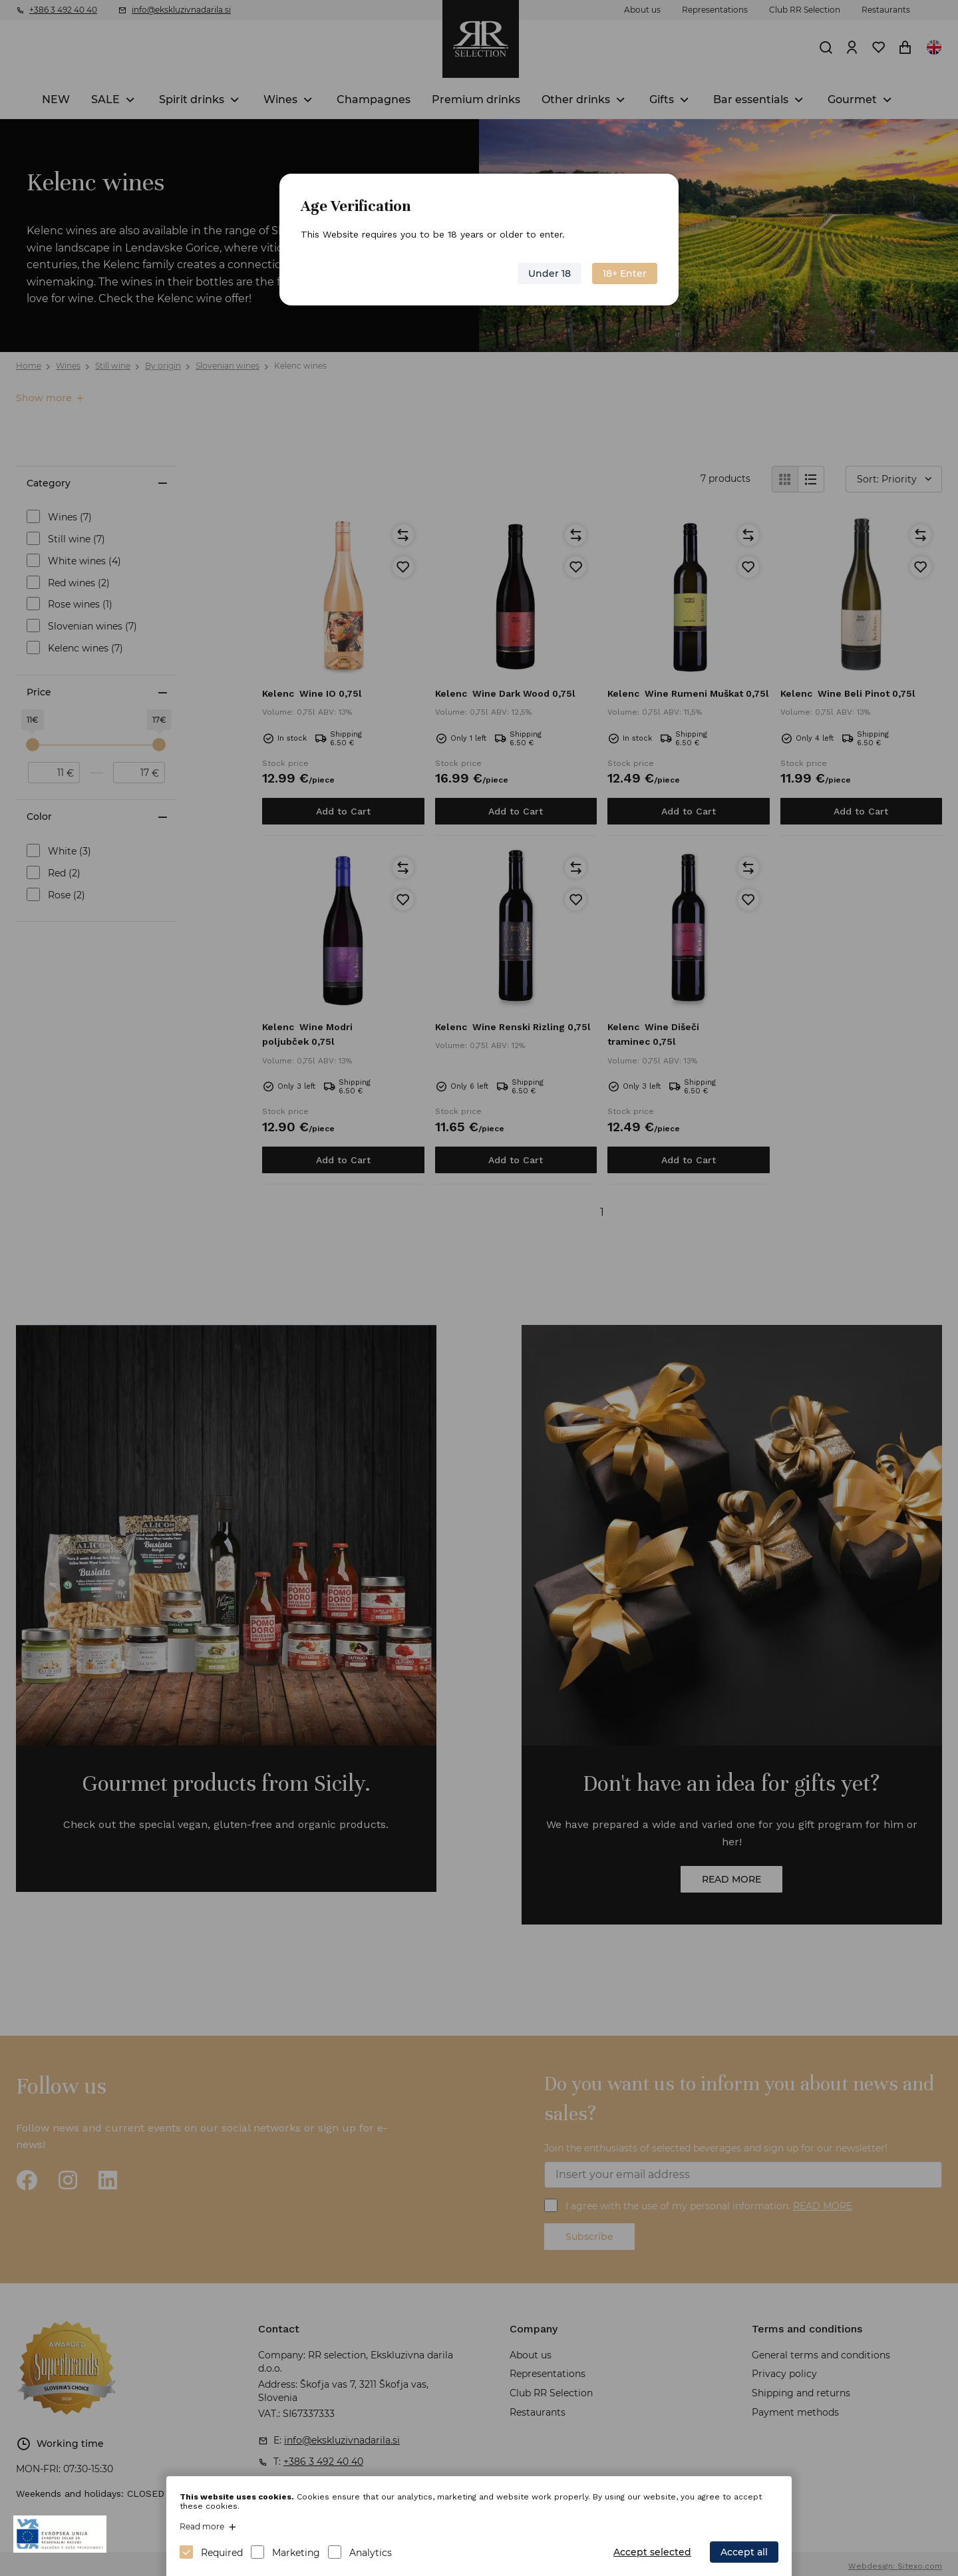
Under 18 (549, 273)
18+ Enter (625, 273)
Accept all (744, 2552)
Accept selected (652, 2552)
